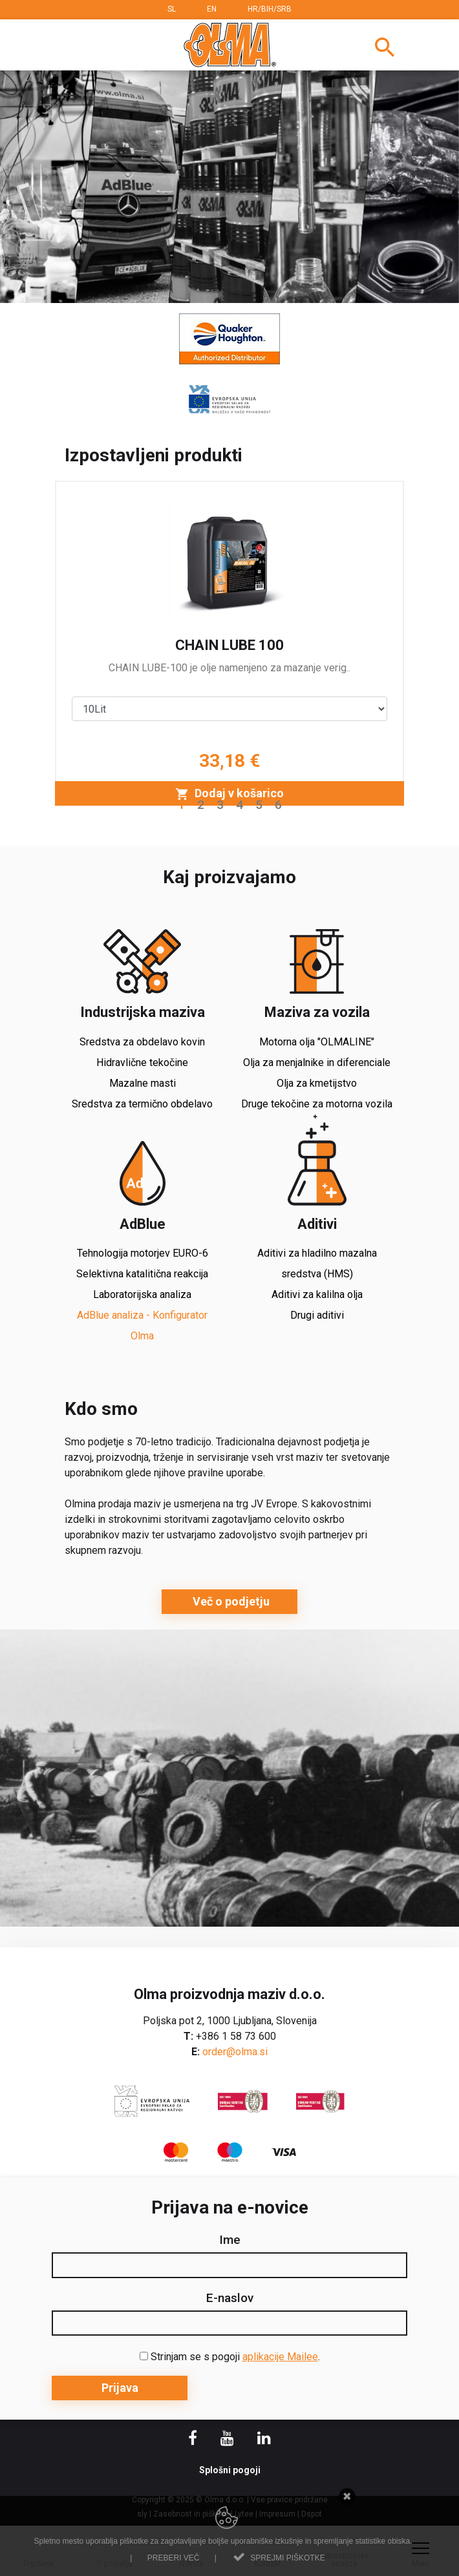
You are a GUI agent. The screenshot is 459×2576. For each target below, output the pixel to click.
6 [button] (278, 805)
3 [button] (220, 805)
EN (212, 9)
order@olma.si (235, 2052)
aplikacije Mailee (280, 2357)
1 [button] (181, 805)
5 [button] (258, 805)
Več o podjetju (230, 1601)
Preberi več (173, 2557)
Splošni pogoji (230, 2470)
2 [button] (200, 805)
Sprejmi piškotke (287, 2557)
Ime (229, 2240)
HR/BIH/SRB (270, 9)
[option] (229, 186)
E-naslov (229, 2298)
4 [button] (239, 805)
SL (171, 9)
